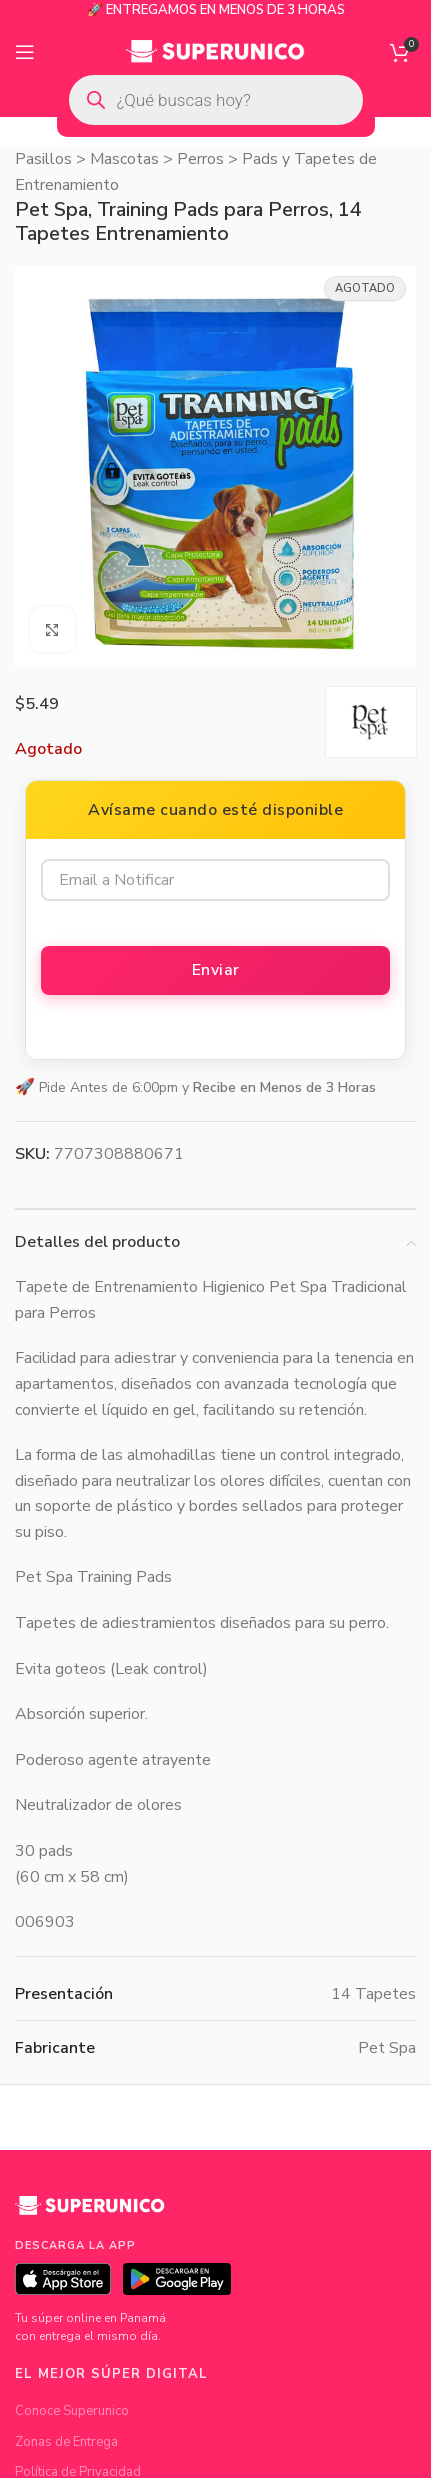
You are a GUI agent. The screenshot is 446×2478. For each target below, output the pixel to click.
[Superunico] (90, 2213)
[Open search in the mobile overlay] (216, 100)
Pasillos (43, 159)
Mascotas (124, 159)
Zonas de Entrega (66, 2442)
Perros (200, 159)
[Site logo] (215, 51)
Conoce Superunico (72, 2411)
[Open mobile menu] (25, 52)
